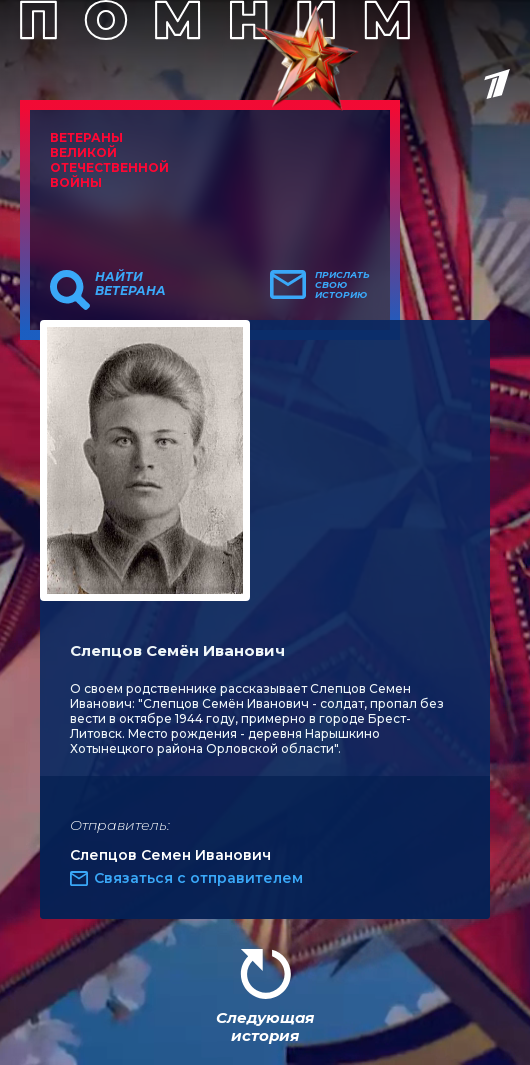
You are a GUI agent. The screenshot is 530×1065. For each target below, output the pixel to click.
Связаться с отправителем (198, 878)
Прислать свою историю (342, 285)
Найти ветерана (130, 284)
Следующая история (265, 1026)
